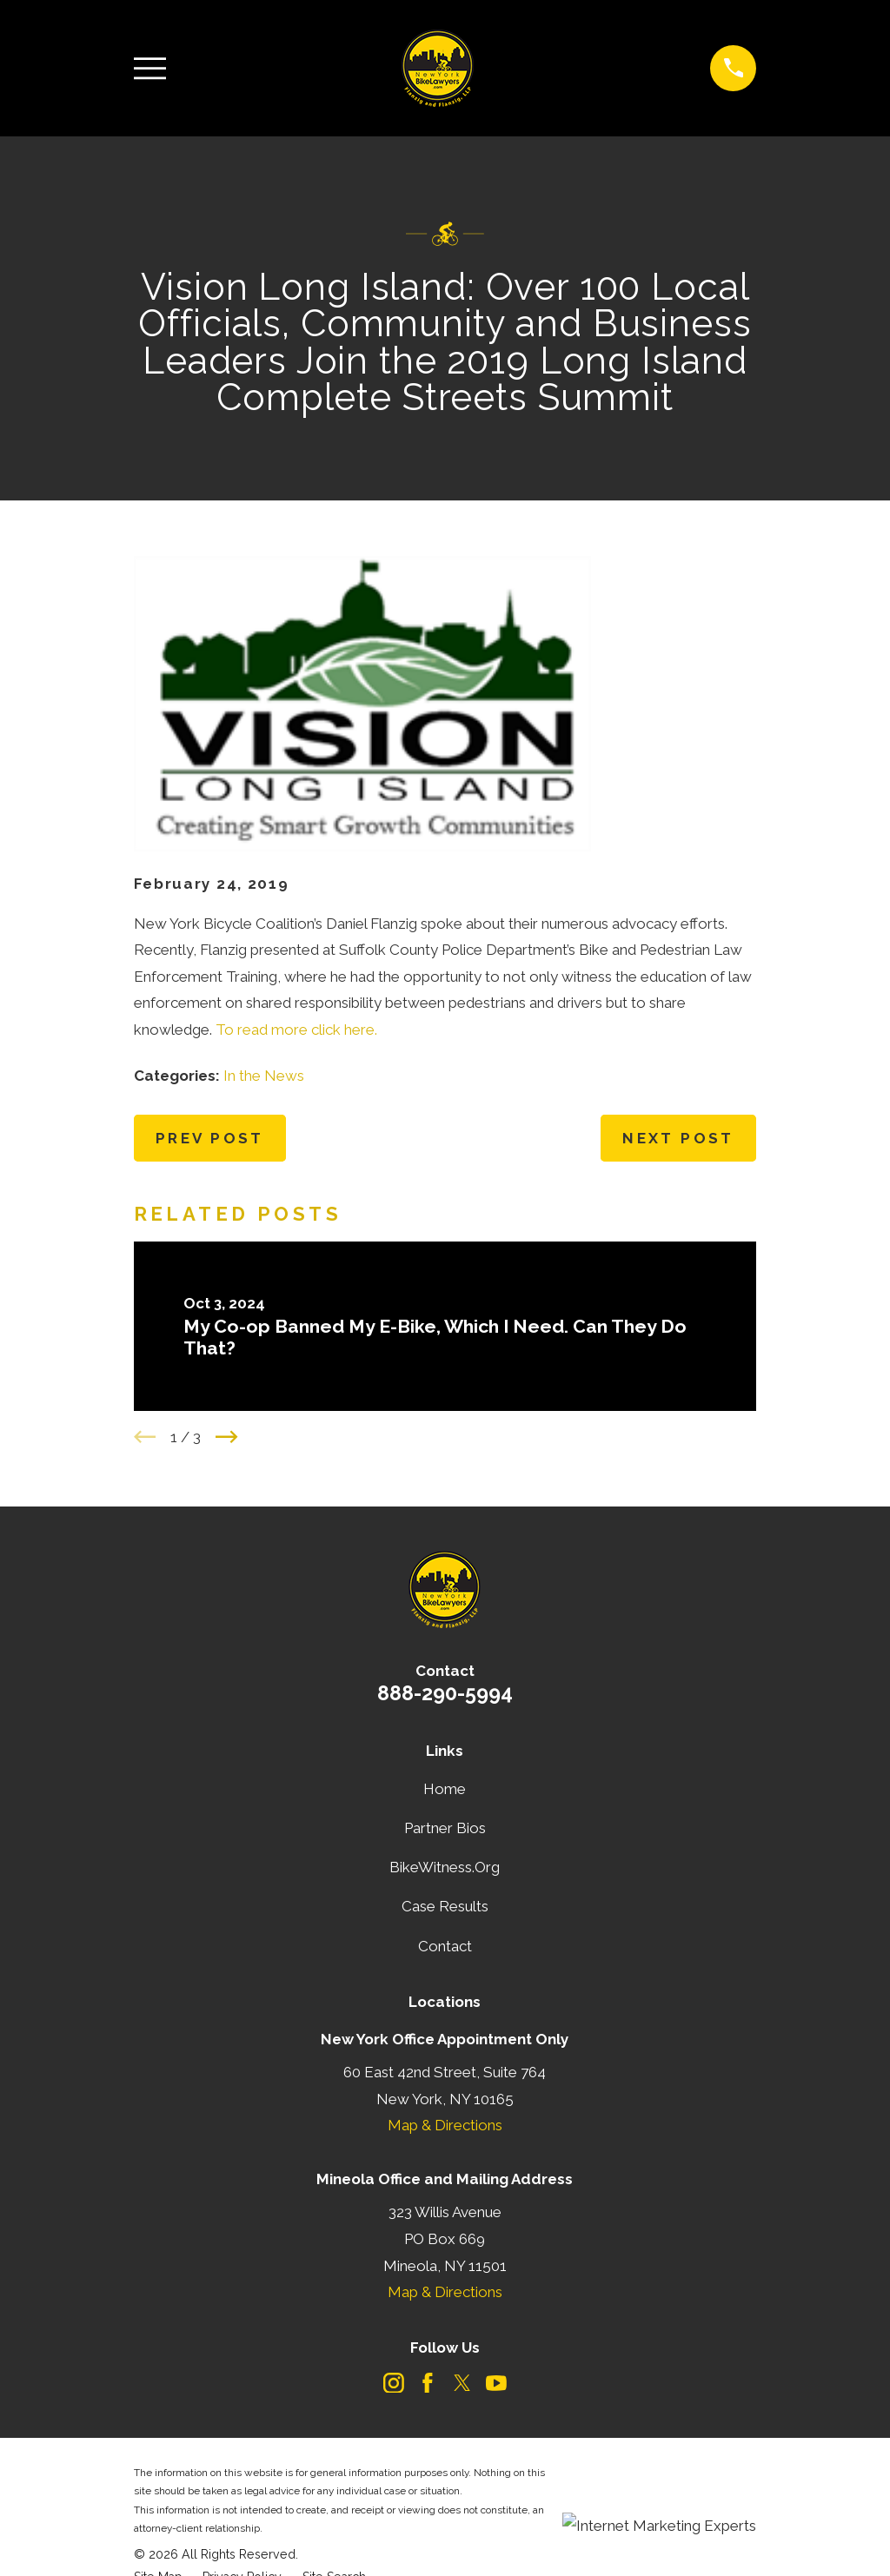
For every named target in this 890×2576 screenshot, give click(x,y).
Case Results (445, 1906)
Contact (445, 1946)
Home (444, 1789)
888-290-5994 (445, 1693)
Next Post (678, 1138)
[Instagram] (393, 2383)
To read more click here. (296, 1029)
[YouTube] (496, 2383)
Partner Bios (445, 1828)
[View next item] (227, 1437)
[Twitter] (462, 2383)
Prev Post (210, 1138)
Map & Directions (445, 2125)
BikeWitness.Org (444, 1867)
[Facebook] (427, 2383)
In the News (263, 1075)
